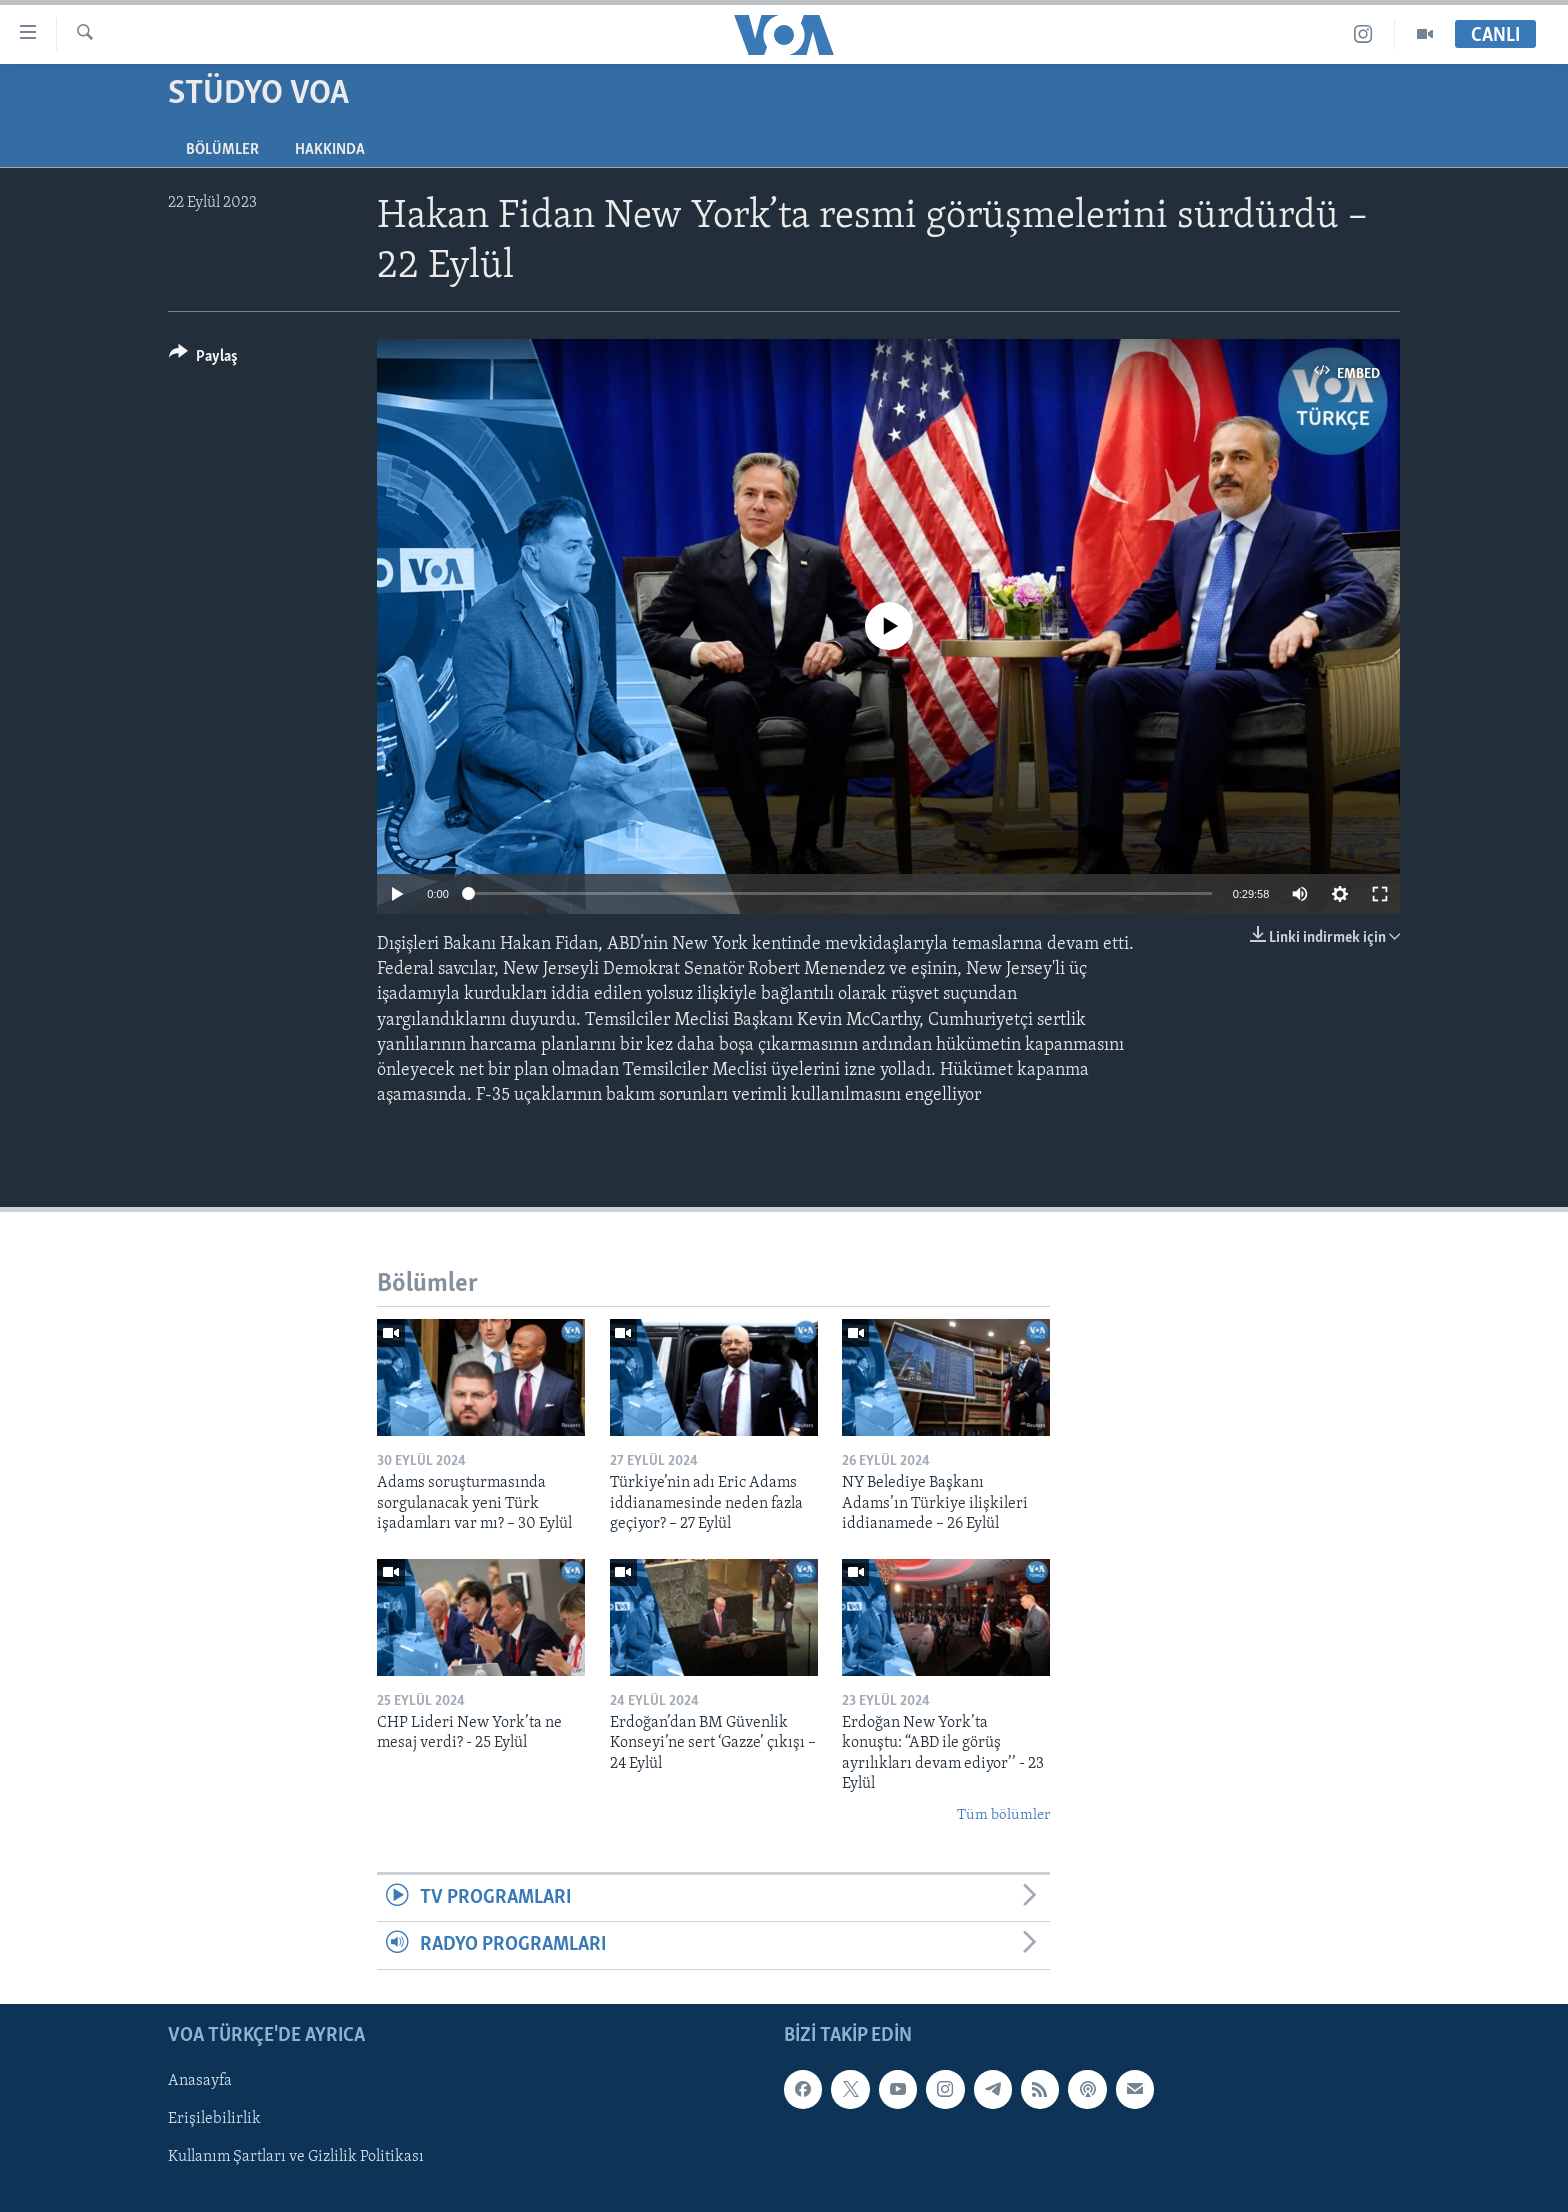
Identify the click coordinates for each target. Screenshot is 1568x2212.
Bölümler (222, 150)
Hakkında (330, 150)
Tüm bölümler (1003, 1815)
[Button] (203, 359)
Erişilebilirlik (214, 2119)
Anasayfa (200, 2081)
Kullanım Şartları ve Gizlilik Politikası (296, 2157)
